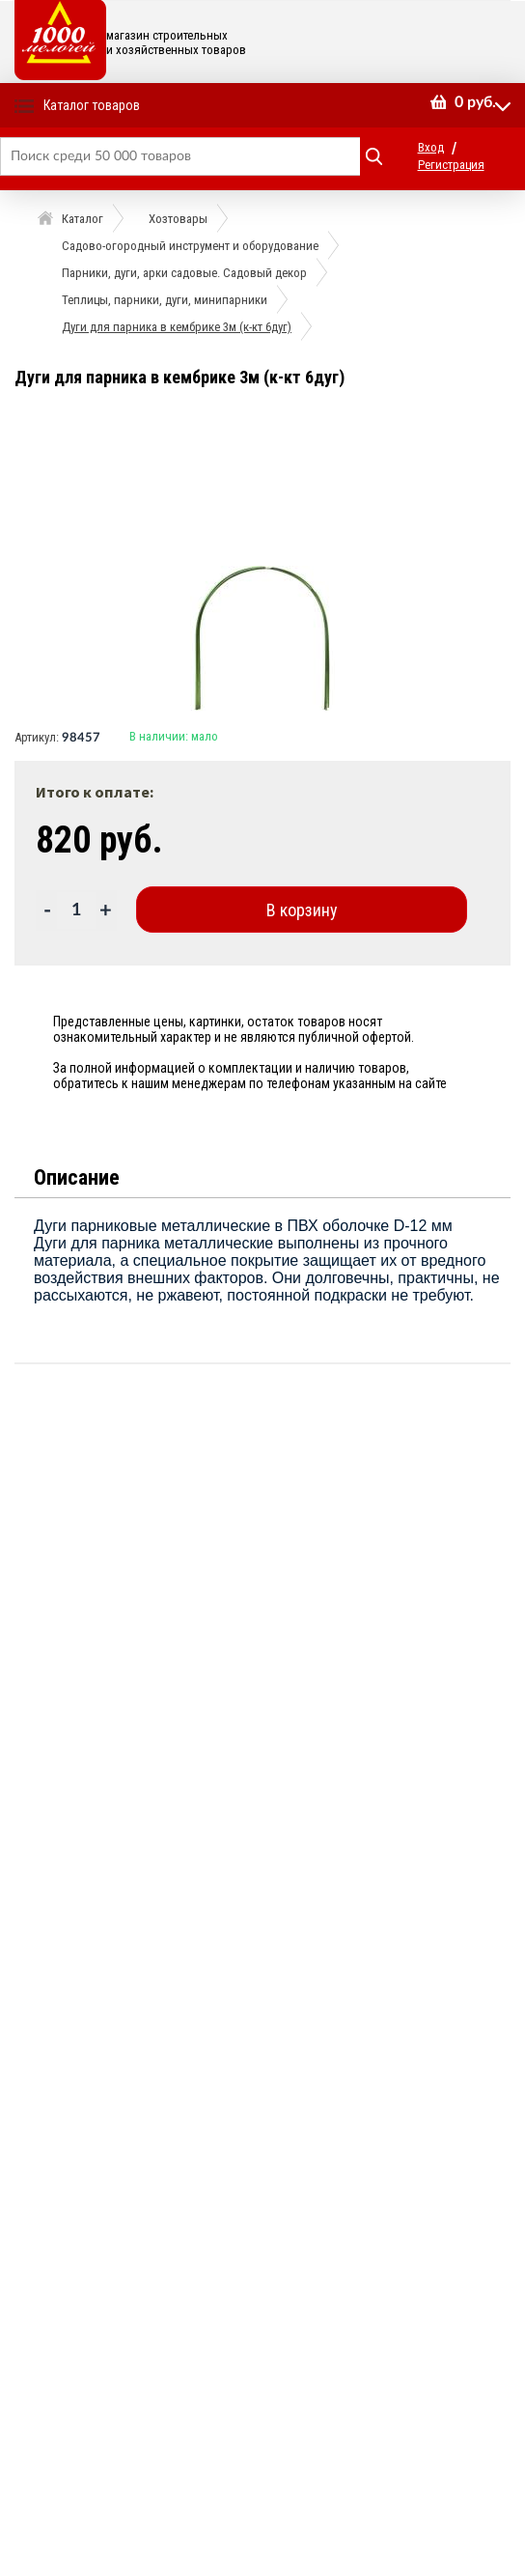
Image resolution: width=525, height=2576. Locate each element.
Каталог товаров (91, 105)
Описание (77, 1177)
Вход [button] (431, 147)
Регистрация (451, 164)
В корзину (302, 910)
